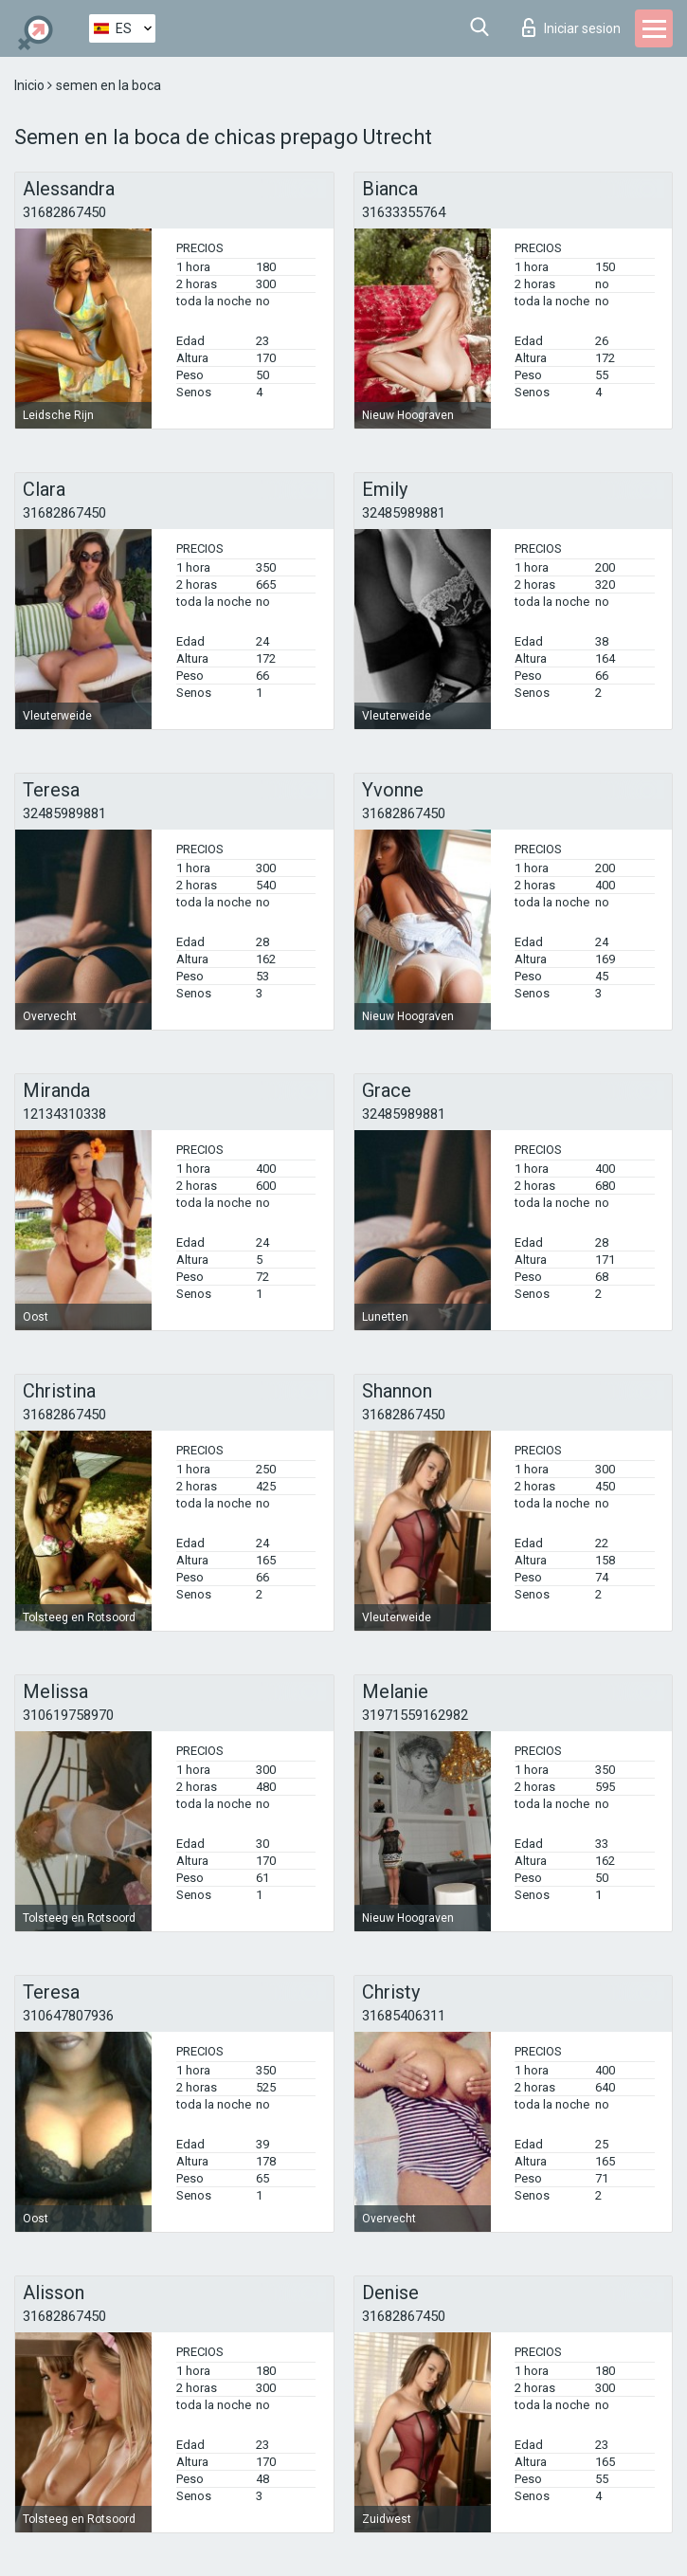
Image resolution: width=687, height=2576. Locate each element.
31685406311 (403, 2015)
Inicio (30, 85)
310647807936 (68, 2015)
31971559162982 (415, 1715)
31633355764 (403, 212)
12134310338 (64, 1114)
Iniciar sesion (571, 27)
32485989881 (403, 512)
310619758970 (68, 1715)
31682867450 (64, 212)
